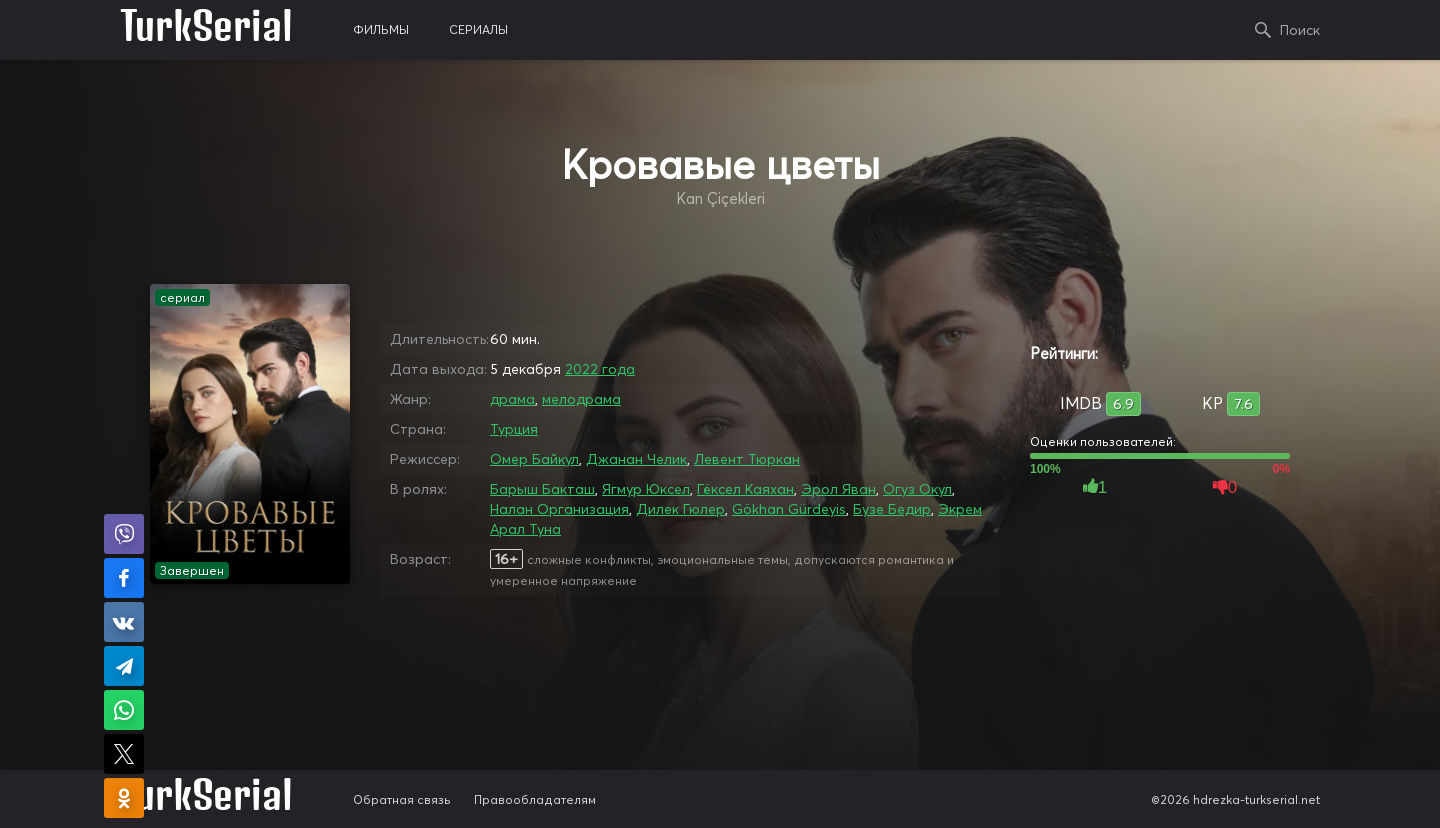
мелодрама (581, 399)
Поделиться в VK (124, 622)
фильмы (381, 29)
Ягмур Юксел (646, 489)
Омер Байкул (534, 459)
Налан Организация (559, 509)
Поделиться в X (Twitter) (124, 754)
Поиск (1300, 30)
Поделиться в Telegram (124, 666)
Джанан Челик (636, 459)
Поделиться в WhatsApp (124, 710)
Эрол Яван (838, 489)
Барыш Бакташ (542, 489)
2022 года (600, 369)
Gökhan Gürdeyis (789, 509)
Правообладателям (535, 799)
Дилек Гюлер (680, 509)
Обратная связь (402, 799)
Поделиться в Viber (124, 534)
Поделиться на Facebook (124, 578)
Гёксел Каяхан (745, 489)
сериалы (478, 29)
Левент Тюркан (747, 459)
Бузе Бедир (892, 509)
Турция (514, 429)
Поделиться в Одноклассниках (124, 798)
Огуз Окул (917, 489)
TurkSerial (206, 30)
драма (512, 399)
